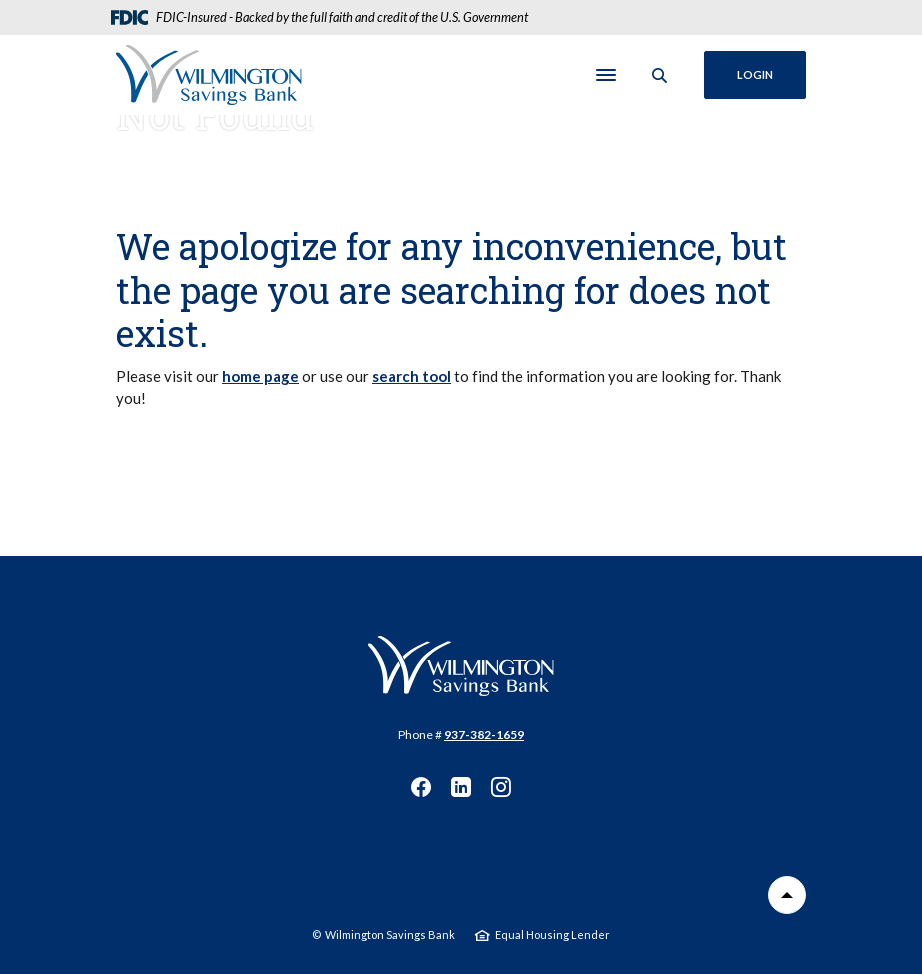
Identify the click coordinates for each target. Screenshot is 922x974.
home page (260, 376)
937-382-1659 (484, 734)
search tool (411, 376)
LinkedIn (461, 787)
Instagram (501, 787)
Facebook (421, 787)
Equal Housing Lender (552, 934)
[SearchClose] (660, 75)
